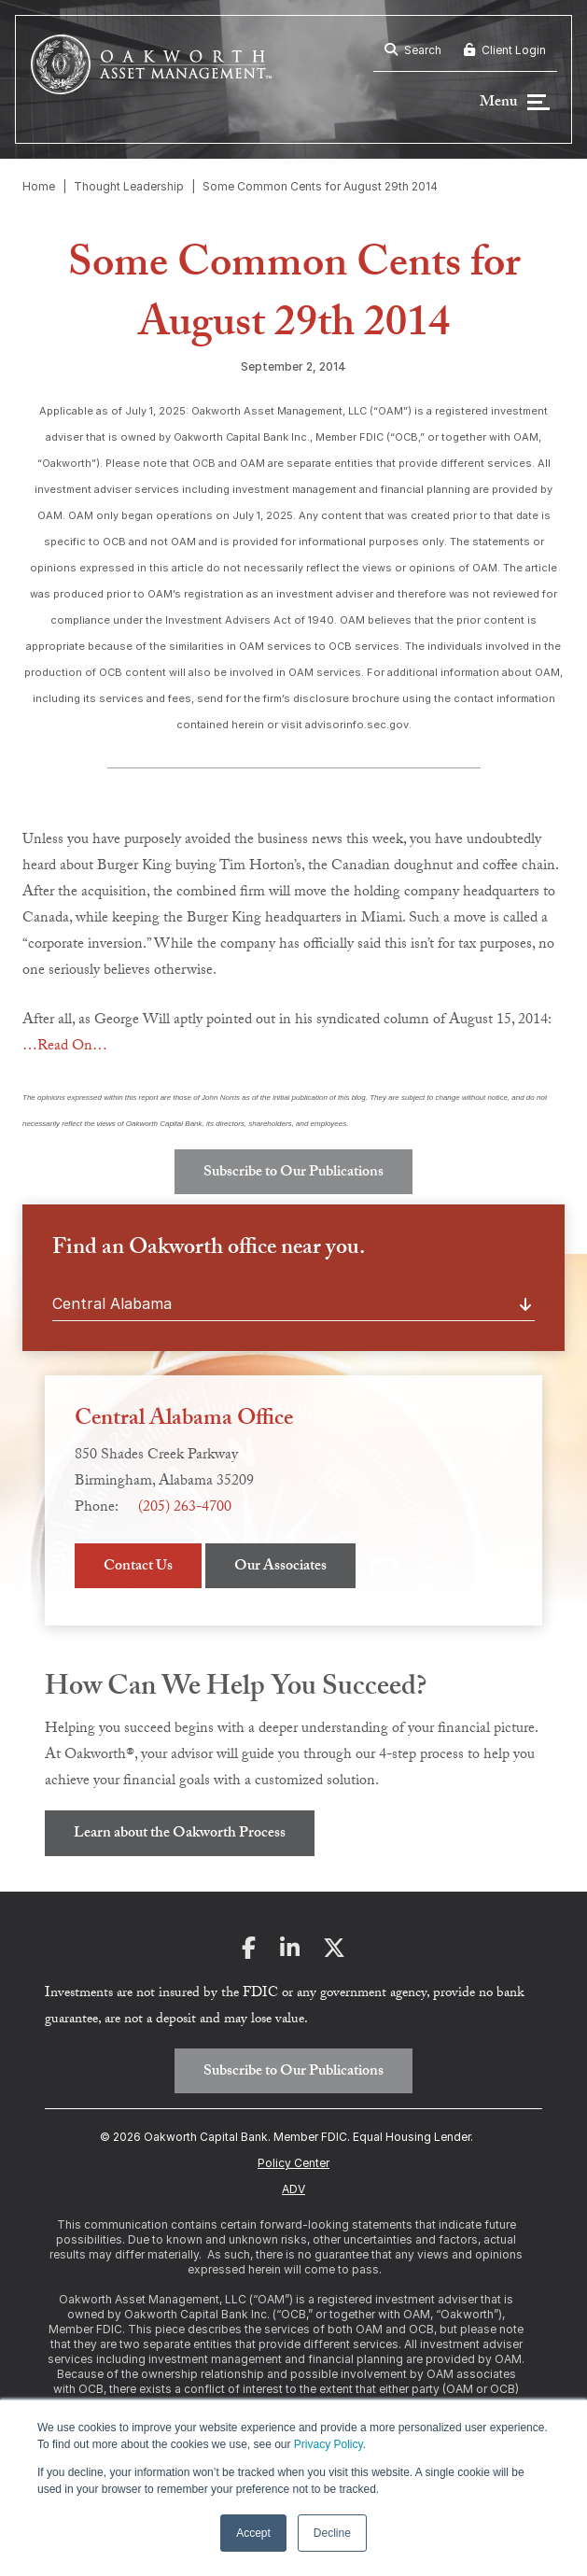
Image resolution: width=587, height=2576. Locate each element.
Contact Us (138, 1567)
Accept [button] (253, 2533)
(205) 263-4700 (184, 1508)
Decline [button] (332, 2533)
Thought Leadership (129, 186)
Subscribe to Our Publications (293, 1173)
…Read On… (64, 1047)
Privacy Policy (328, 2444)
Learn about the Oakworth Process (180, 1834)
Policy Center (293, 2163)
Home (38, 186)
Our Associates (280, 1567)
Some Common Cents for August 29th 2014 (320, 186)
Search (412, 50)
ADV (293, 2189)
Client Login (505, 50)
